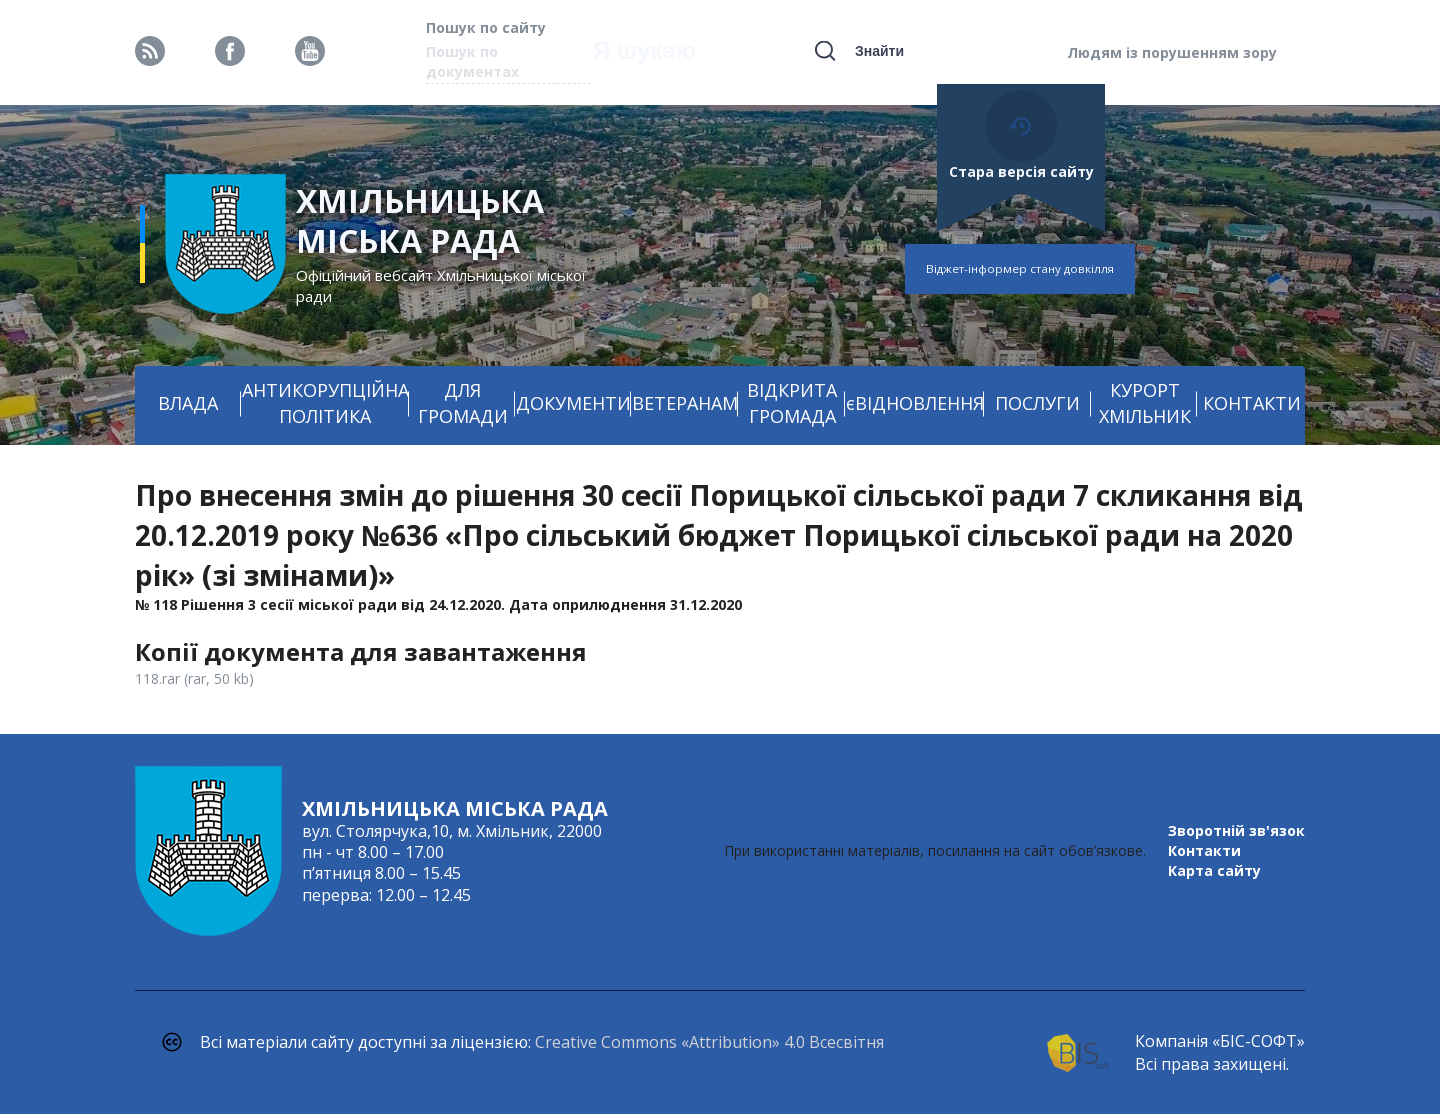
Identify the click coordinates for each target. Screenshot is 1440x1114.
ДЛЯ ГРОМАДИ (463, 403)
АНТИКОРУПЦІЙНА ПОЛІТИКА (325, 403)
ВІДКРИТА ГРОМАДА (792, 403)
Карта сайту (1214, 870)
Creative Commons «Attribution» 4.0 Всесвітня (709, 1042)
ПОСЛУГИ (1037, 403)
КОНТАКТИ (1252, 403)
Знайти (879, 51)
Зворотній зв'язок (1236, 830)
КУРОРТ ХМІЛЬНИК (1145, 403)
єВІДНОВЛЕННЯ (915, 403)
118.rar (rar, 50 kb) (194, 678)
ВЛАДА (188, 403)
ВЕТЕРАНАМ (685, 403)
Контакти (1204, 850)
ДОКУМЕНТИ (573, 403)
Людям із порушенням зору (1172, 52)
